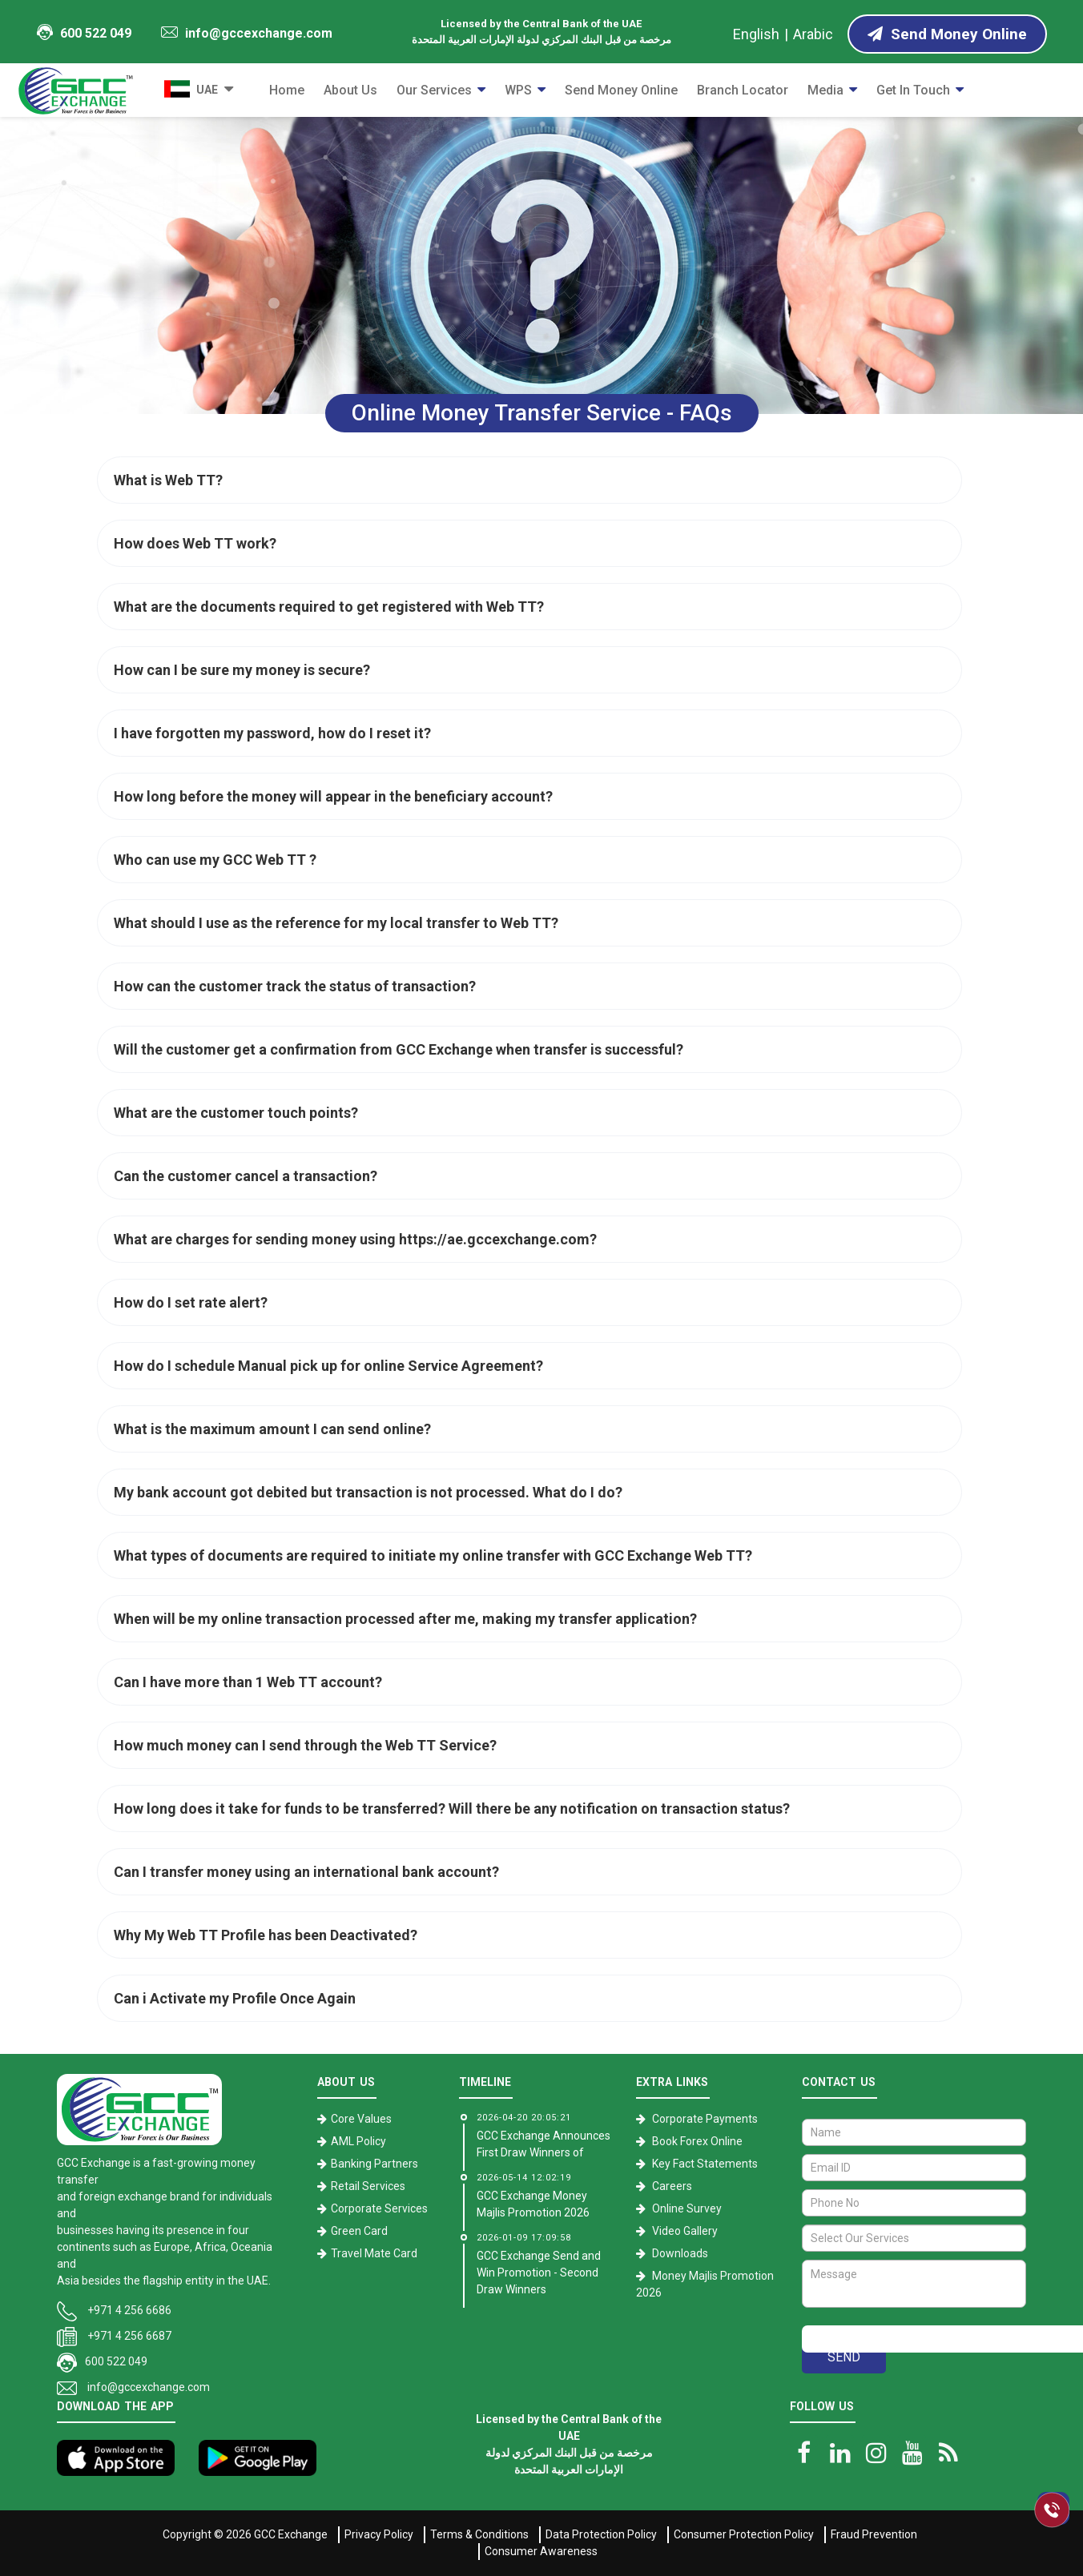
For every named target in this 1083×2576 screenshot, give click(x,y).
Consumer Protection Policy (744, 2534)
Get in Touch (913, 90)
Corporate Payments (705, 2118)
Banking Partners (374, 2163)
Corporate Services (379, 2208)
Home (286, 90)
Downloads (680, 2253)
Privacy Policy (378, 2534)
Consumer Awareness (541, 2551)
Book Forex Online (697, 2141)
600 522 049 (84, 32)
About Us (350, 90)
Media (825, 90)
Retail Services (368, 2186)
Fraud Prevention (874, 2534)
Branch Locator (742, 90)
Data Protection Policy (601, 2534)
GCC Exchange (291, 2534)
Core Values (361, 2118)
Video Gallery (685, 2230)
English (756, 34)
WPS (518, 90)
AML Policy (358, 2141)
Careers (672, 2186)
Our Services (434, 90)
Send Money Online (621, 90)
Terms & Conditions (479, 2534)
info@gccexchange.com (246, 33)
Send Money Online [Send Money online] (947, 34)
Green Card (359, 2230)
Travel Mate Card (374, 2253)
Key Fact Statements (705, 2163)
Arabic (813, 34)
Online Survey (687, 2208)
